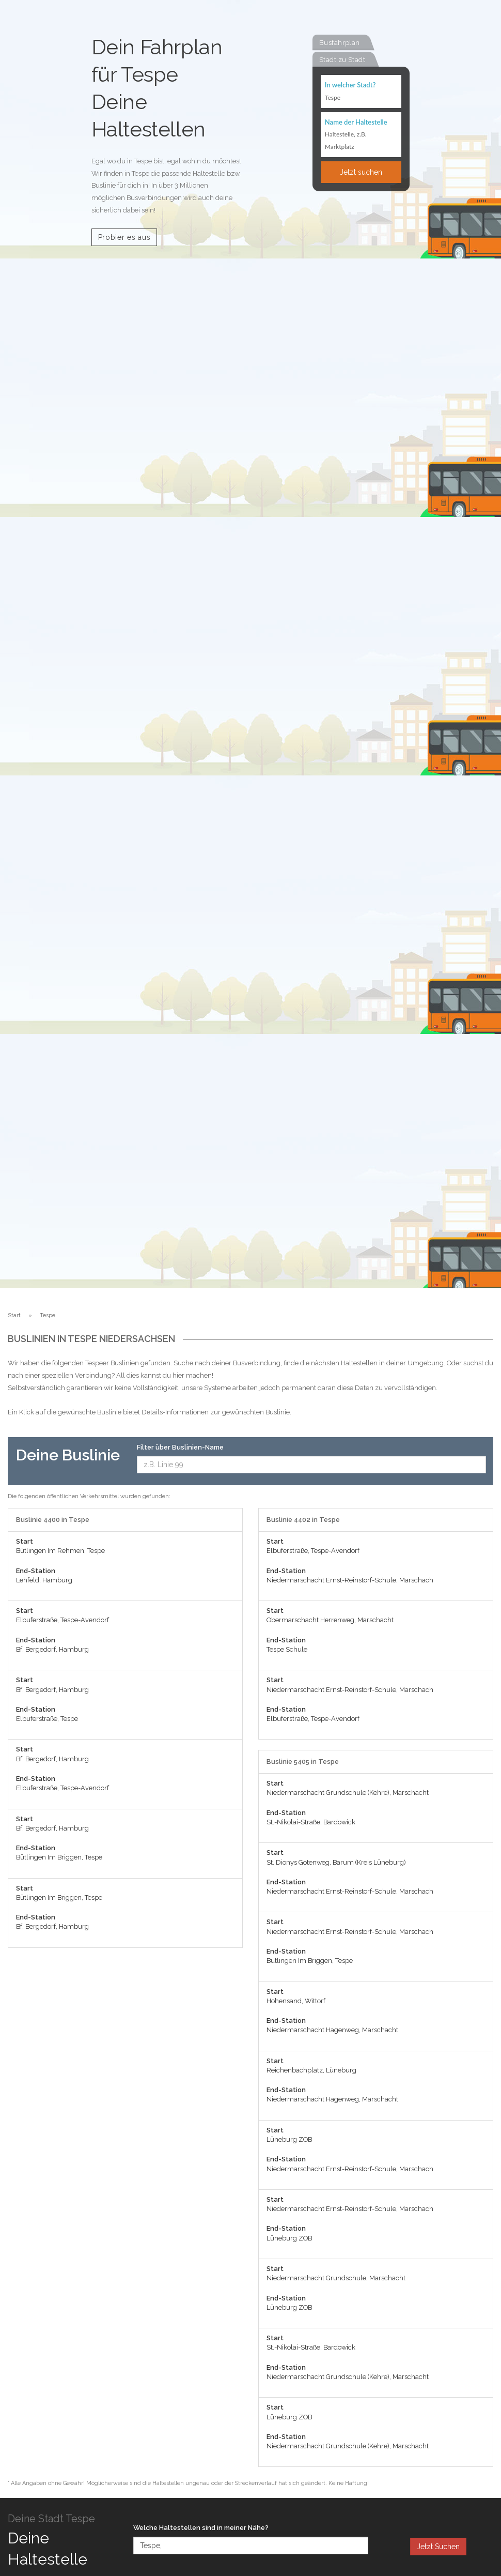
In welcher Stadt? (350, 85)
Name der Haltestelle (356, 122)
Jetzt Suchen (438, 2546)
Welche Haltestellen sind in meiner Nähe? (201, 2528)
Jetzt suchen (361, 172)
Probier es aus (124, 237)
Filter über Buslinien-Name (180, 1447)
